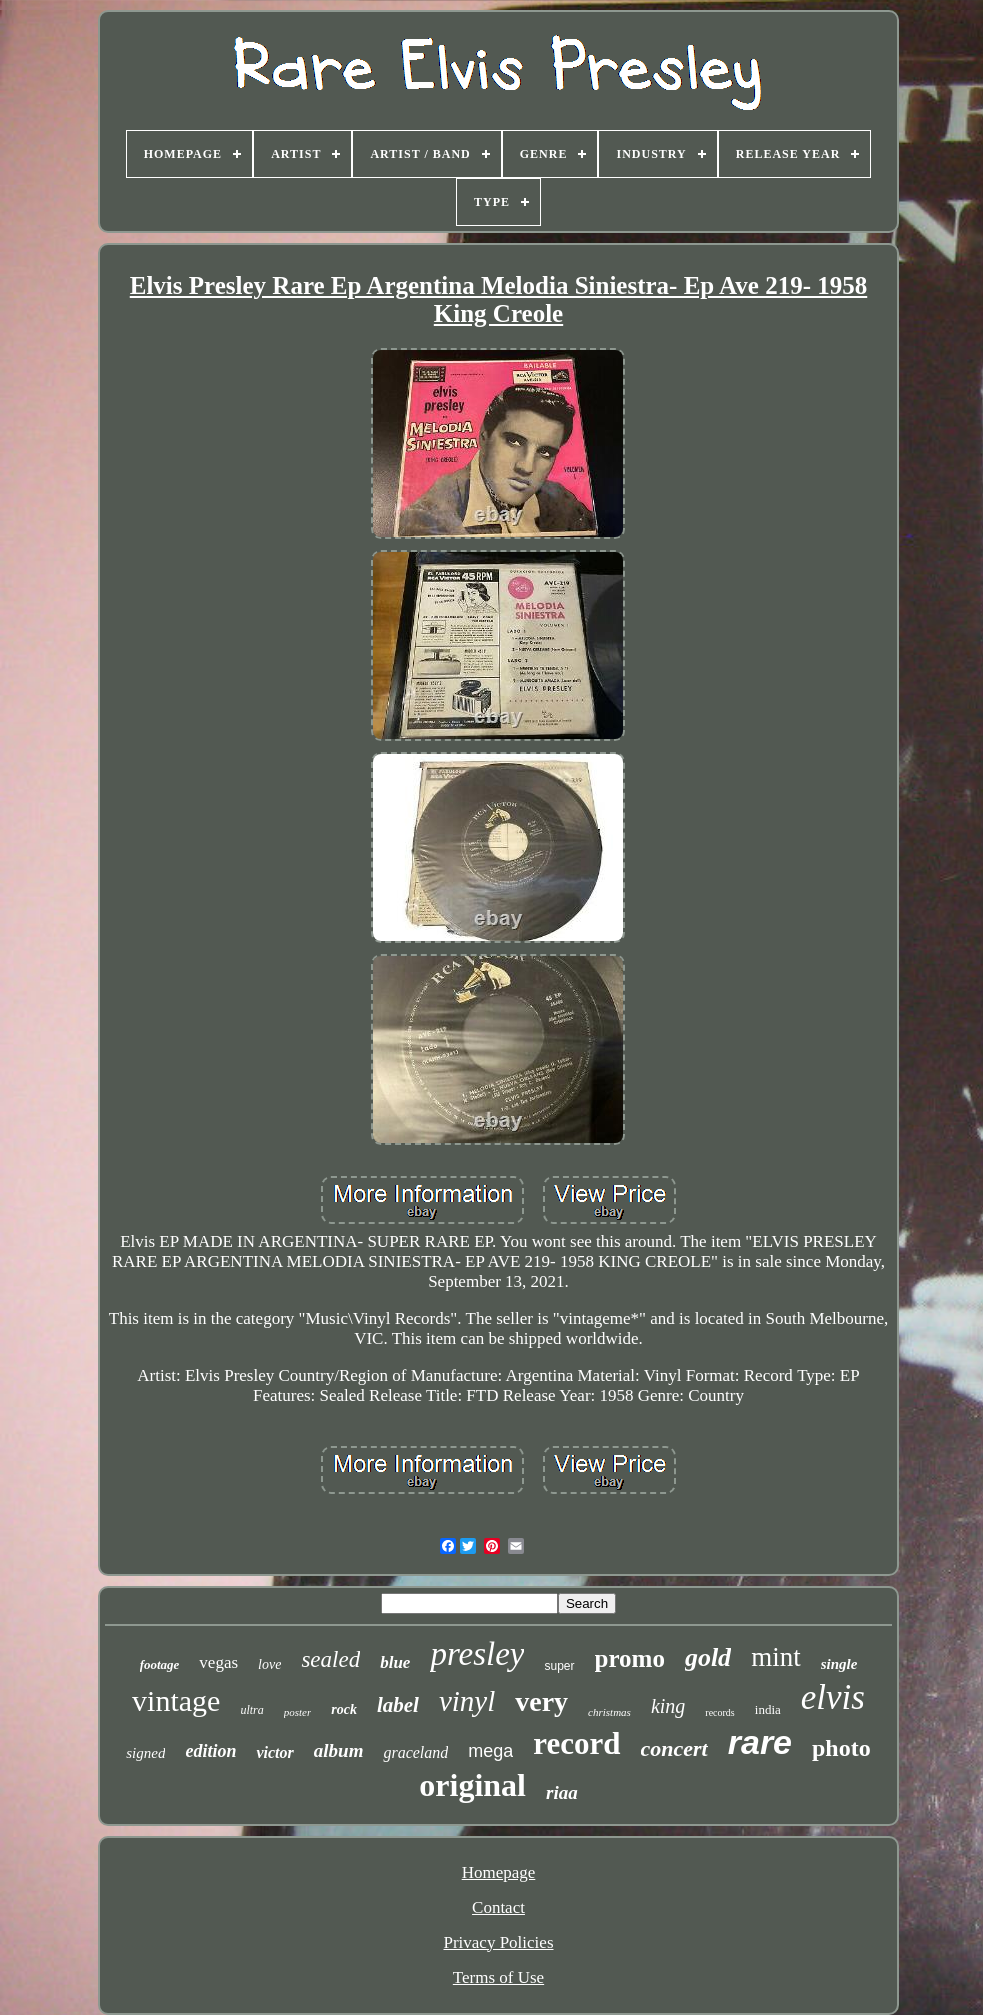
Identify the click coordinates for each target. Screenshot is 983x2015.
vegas (218, 1662)
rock (344, 1709)
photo (841, 1748)
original (472, 1785)
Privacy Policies (498, 1942)
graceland (415, 1752)
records (719, 1712)
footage (160, 1664)
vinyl (467, 1701)
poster (298, 1712)
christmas (609, 1712)
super (559, 1666)
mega (490, 1751)
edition (210, 1751)
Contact (498, 1907)
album (339, 1750)
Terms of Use (498, 1977)
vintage (176, 1700)
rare (760, 1742)
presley (477, 1654)
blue (395, 1662)
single (839, 1664)
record (576, 1743)
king (668, 1706)
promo (630, 1658)
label (398, 1705)
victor (274, 1752)
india (768, 1709)
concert (674, 1748)
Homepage (499, 1872)
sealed (330, 1659)
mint (776, 1657)
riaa (562, 1792)
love (269, 1664)
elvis (833, 1697)
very (541, 1701)
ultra (251, 1710)
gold (708, 1657)
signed (145, 1753)
